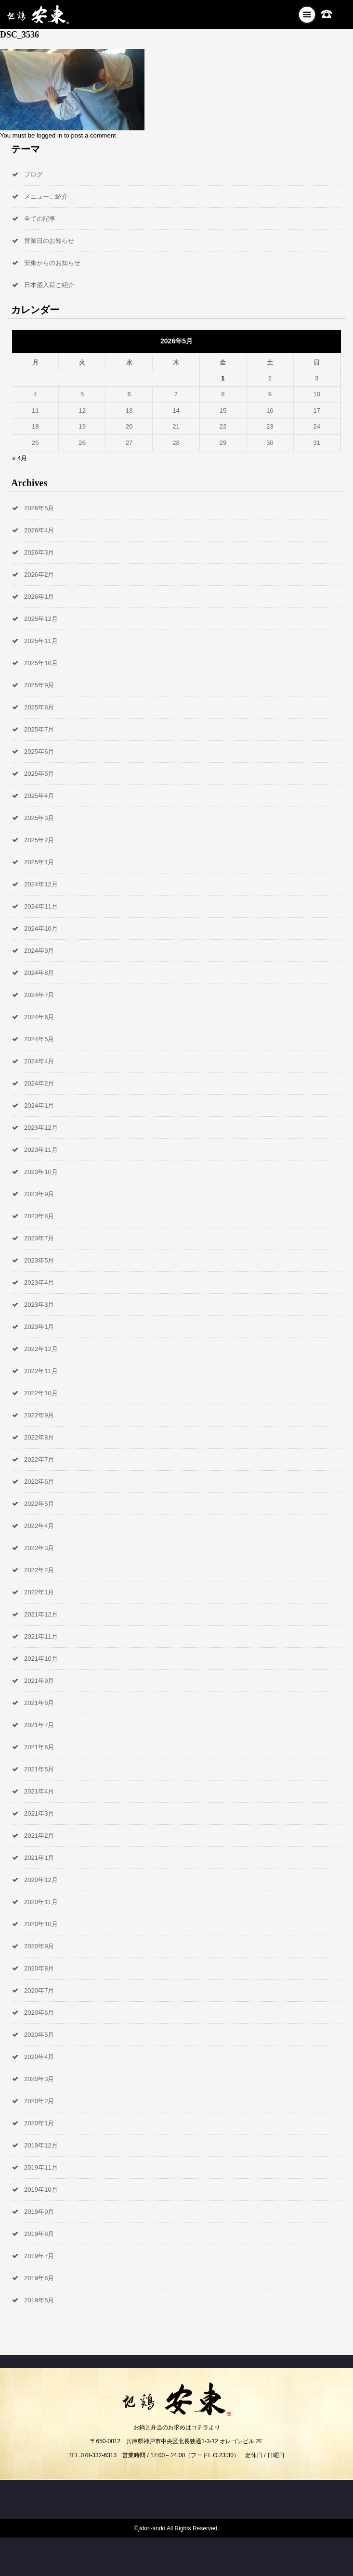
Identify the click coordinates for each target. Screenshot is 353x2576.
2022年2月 (39, 1570)
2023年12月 (41, 1127)
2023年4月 (39, 1282)
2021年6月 (39, 1747)
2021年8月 (39, 1702)
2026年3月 (39, 552)
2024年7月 (39, 994)
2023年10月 (41, 1171)
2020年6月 (39, 2012)
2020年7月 (39, 1990)
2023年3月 (39, 1304)
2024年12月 (41, 884)
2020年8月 (39, 1968)
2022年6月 (39, 1481)
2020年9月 (39, 1946)
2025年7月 (39, 729)
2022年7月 (39, 1459)
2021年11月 (41, 1636)
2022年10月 (41, 1393)
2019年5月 (39, 2300)
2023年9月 (39, 1194)
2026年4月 (39, 530)
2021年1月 (39, 1857)
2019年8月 (39, 2233)
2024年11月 (41, 906)
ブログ (33, 174)
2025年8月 (39, 707)
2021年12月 (41, 1614)
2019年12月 (41, 2145)
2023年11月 (41, 1149)
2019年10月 (41, 2189)
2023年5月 (39, 1260)
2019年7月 (39, 2256)
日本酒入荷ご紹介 (49, 285)
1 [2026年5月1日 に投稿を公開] (222, 378)
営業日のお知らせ (49, 240)
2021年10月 (41, 1658)
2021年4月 (39, 1791)
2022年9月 (39, 1415)
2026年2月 (39, 574)
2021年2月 (39, 1835)
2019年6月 (39, 2278)
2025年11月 (41, 640)
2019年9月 (39, 2211)
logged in (49, 135)
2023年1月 (39, 1326)
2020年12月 (41, 1879)
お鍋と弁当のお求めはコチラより (176, 2427)
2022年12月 (41, 1348)
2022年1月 (39, 1592)
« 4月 (19, 458)
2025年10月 (41, 663)
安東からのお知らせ (52, 262)
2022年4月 (39, 1525)
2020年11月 (41, 1902)
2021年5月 (39, 1769)
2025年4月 (39, 795)
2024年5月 (39, 1039)
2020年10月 (41, 1924)
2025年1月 (39, 862)
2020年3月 (39, 2079)
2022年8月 (39, 1437)
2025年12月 (41, 618)
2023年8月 (39, 1216)
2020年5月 (39, 2034)
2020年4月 (39, 2056)
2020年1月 (39, 2123)
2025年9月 (39, 685)
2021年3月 (39, 1813)
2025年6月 (39, 751)
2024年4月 (39, 1061)
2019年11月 (41, 2167)
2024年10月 (41, 928)
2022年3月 (39, 1548)
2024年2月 (39, 1083)
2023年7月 (39, 1238)
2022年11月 (41, 1371)
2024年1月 (39, 1105)
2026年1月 (39, 596)
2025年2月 (39, 840)
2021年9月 (39, 1680)
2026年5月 (39, 508)
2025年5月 (39, 773)
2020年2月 (39, 2101)
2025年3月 (39, 817)
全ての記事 (39, 218)
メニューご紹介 (46, 196)
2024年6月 (39, 1017)
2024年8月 (39, 972)
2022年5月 (39, 1503)
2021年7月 (39, 1725)
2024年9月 (39, 950)
